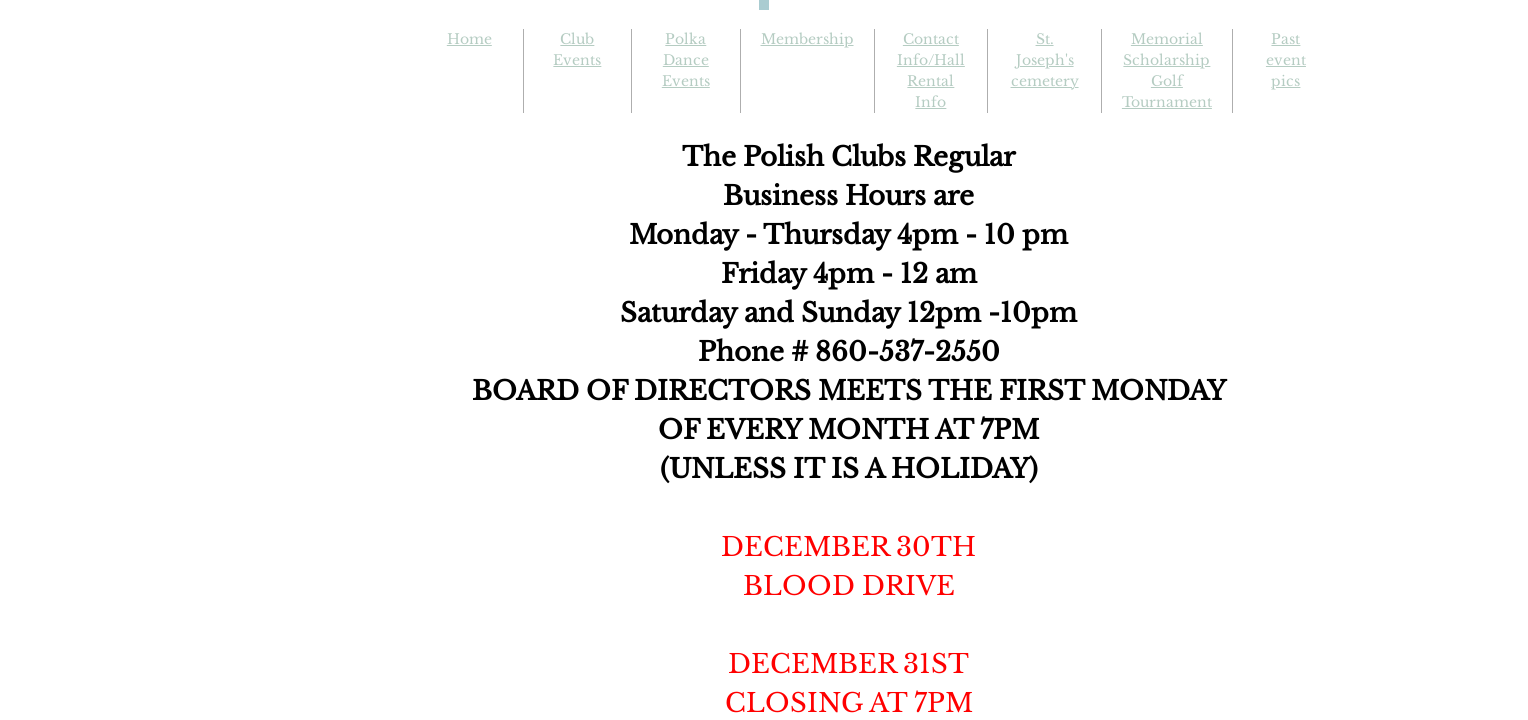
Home (469, 39)
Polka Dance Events (686, 60)
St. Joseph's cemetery (1045, 60)
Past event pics (1286, 60)
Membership (807, 39)
